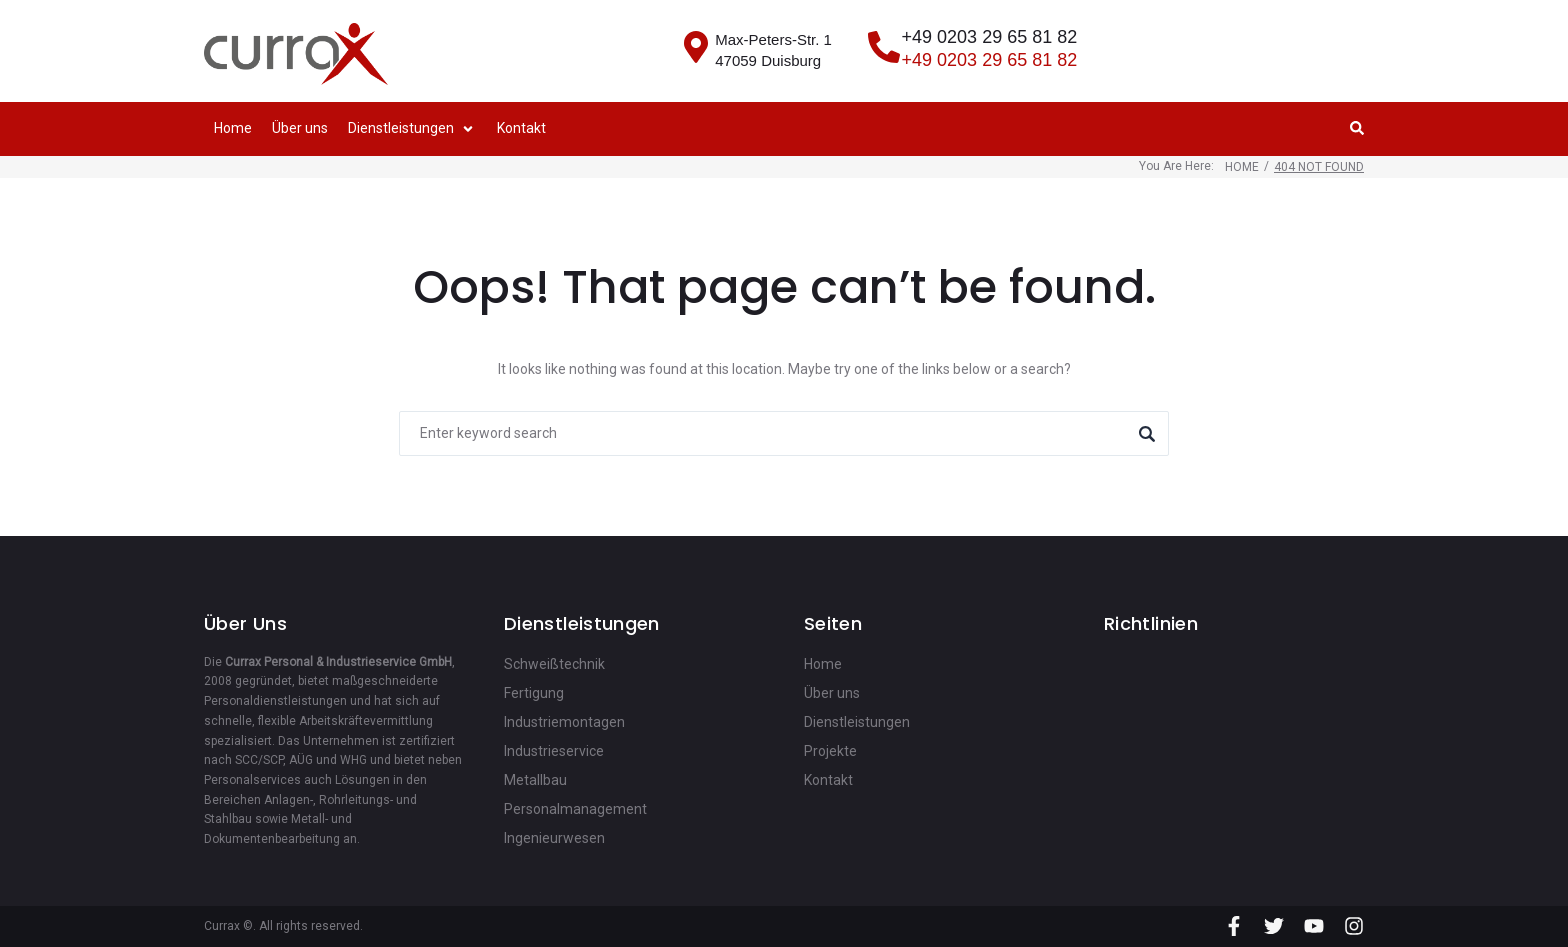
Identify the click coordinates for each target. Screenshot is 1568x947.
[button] (412, 128)
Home (1242, 167)
